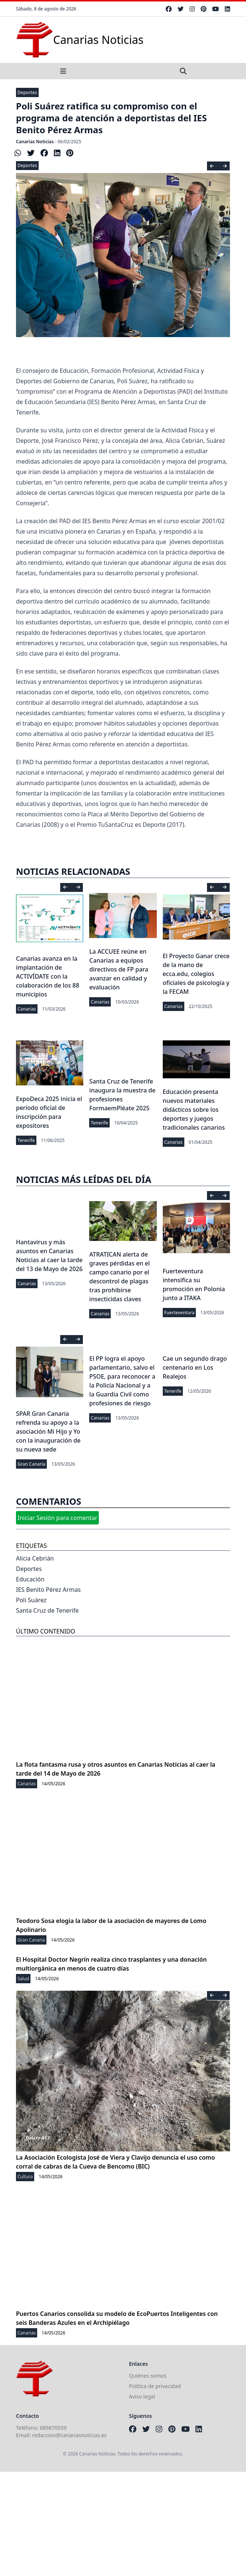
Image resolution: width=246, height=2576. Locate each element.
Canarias (26, 1009)
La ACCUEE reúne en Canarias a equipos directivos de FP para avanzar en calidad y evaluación (118, 969)
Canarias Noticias (35, 141)
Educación (30, 1579)
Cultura (25, 2176)
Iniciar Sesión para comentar (57, 1518)
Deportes (27, 92)
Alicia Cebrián (35, 1558)
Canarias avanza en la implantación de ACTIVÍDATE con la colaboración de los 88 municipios (47, 976)
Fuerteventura (179, 1312)
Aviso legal (142, 2396)
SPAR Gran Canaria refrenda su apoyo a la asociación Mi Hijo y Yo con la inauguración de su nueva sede (48, 1431)
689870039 (53, 2427)
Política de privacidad (155, 2386)
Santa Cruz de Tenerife (47, 1610)
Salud (23, 1978)
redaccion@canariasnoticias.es (69, 2435)
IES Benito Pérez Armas (48, 1589)
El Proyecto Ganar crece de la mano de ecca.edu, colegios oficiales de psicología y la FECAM (196, 974)
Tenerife (26, 1140)
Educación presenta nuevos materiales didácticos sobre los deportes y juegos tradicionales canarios (194, 1110)
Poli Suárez (31, 1600)
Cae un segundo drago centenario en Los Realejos (195, 1367)
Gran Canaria (31, 1464)
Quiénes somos (147, 2375)
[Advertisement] (123, 2524)
